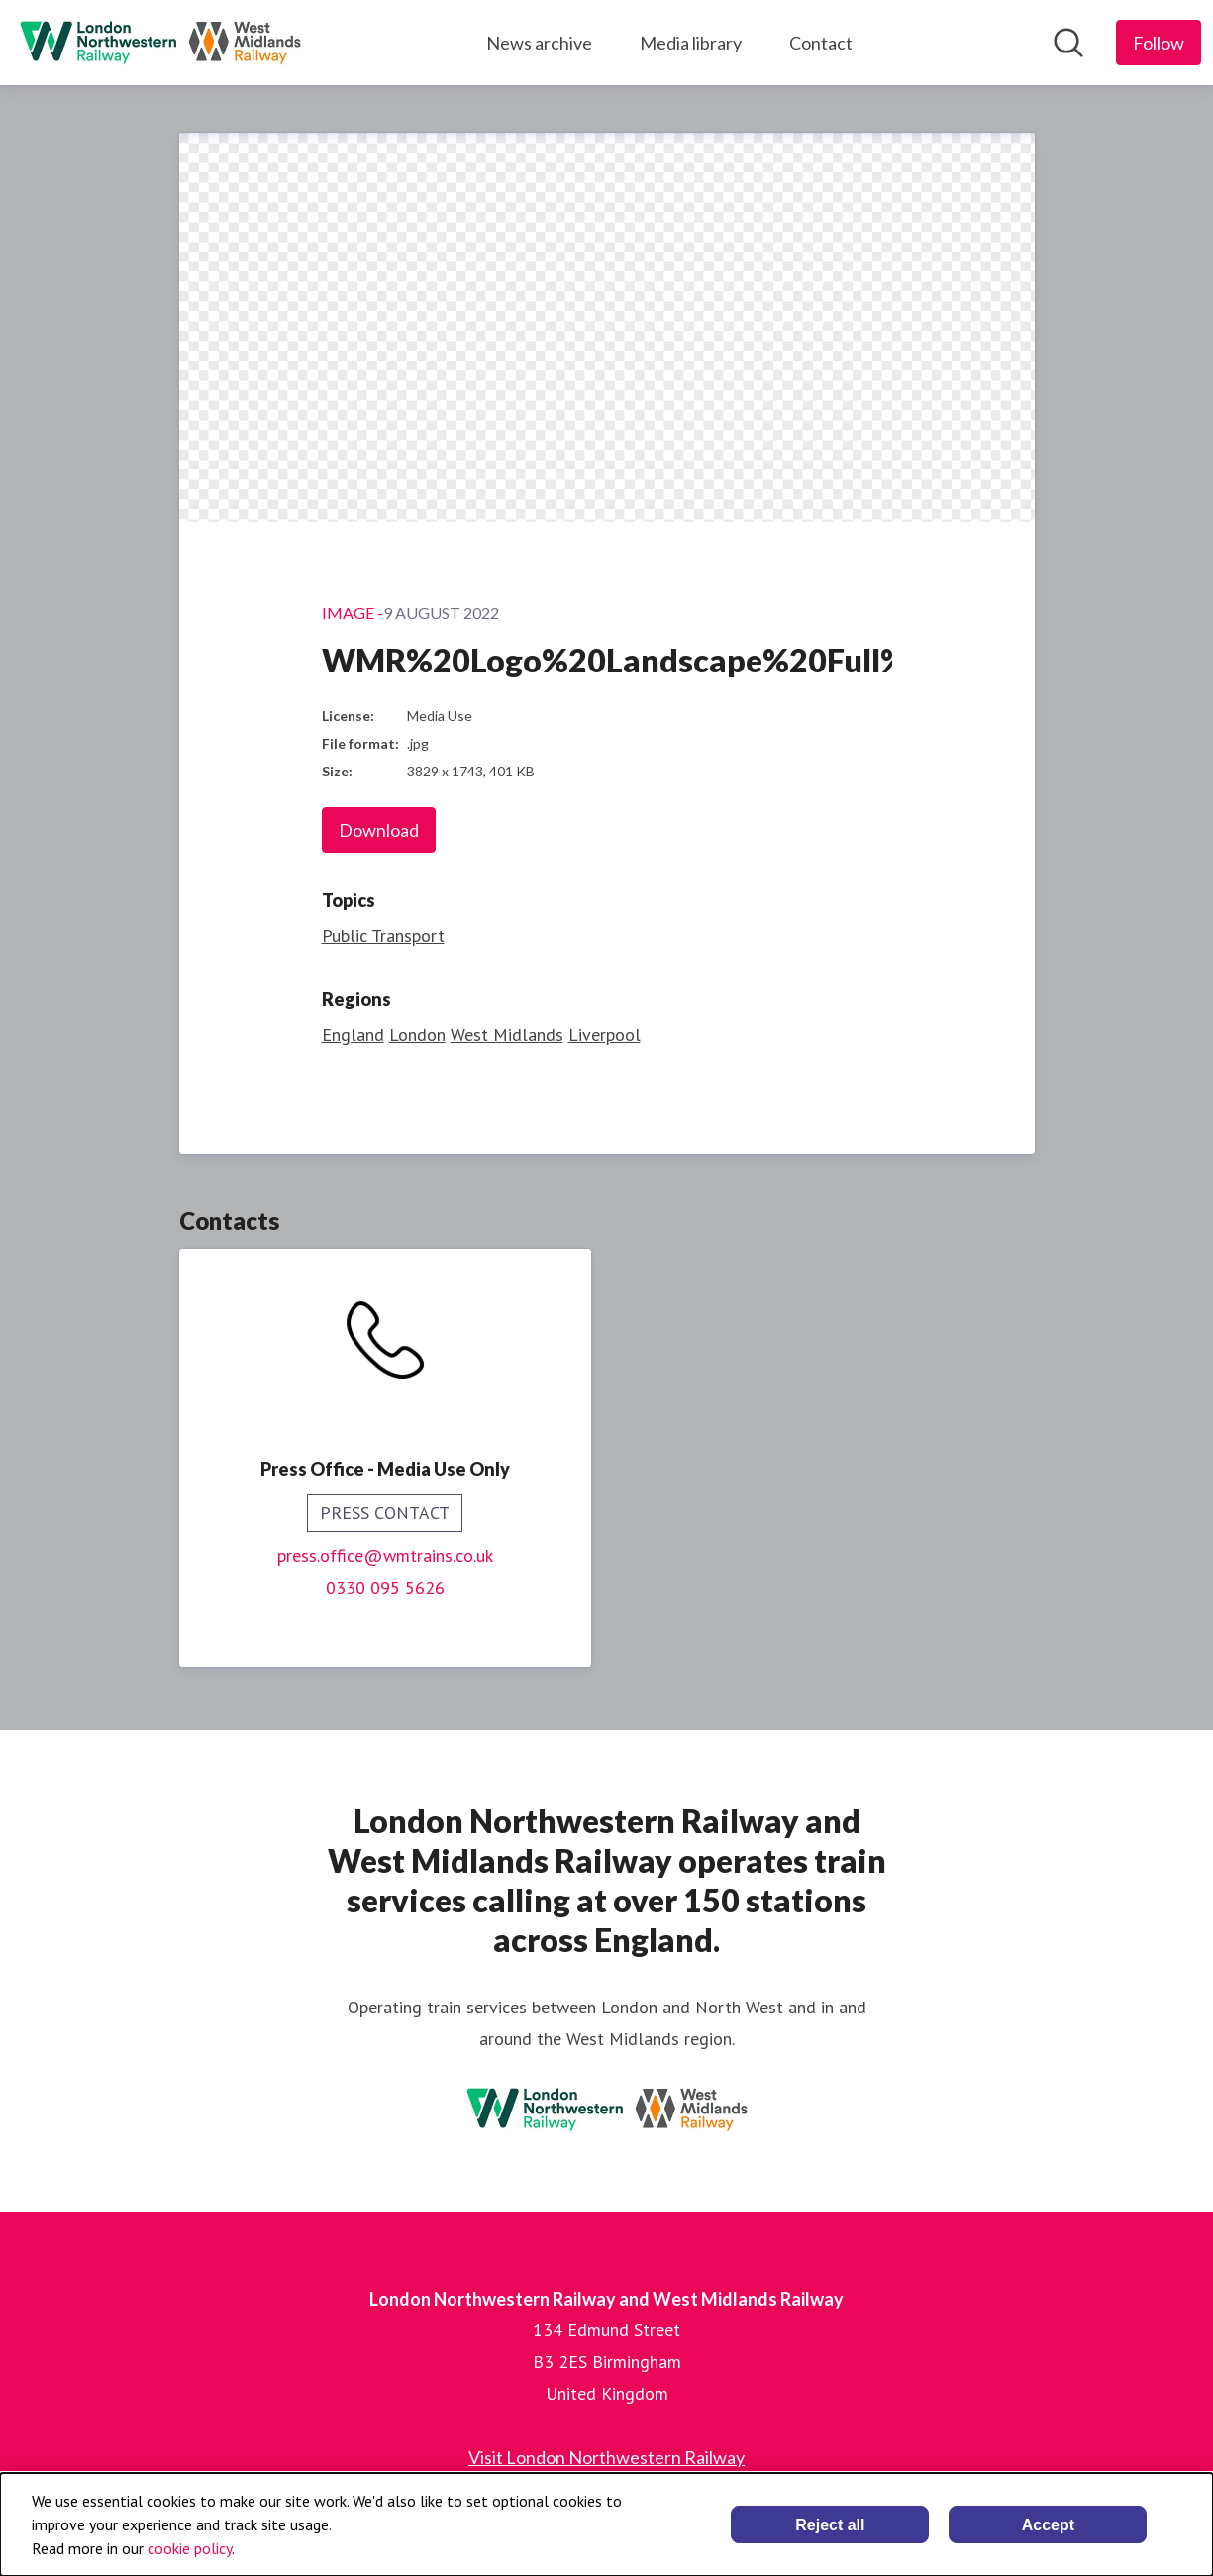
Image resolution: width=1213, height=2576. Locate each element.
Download (379, 830)
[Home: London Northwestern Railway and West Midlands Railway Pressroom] (160, 42)
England (353, 1034)
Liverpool (604, 1034)
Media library (691, 42)
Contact (821, 42)
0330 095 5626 (385, 1587)
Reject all (829, 2525)
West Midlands (507, 1034)
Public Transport (383, 935)
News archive (539, 42)
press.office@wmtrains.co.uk (385, 1555)
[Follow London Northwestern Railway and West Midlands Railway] (1158, 42)
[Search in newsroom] (1068, 42)
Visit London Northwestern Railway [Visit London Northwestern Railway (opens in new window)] (606, 2457)
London (417, 1034)
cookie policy (190, 2548)
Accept (1048, 2525)
